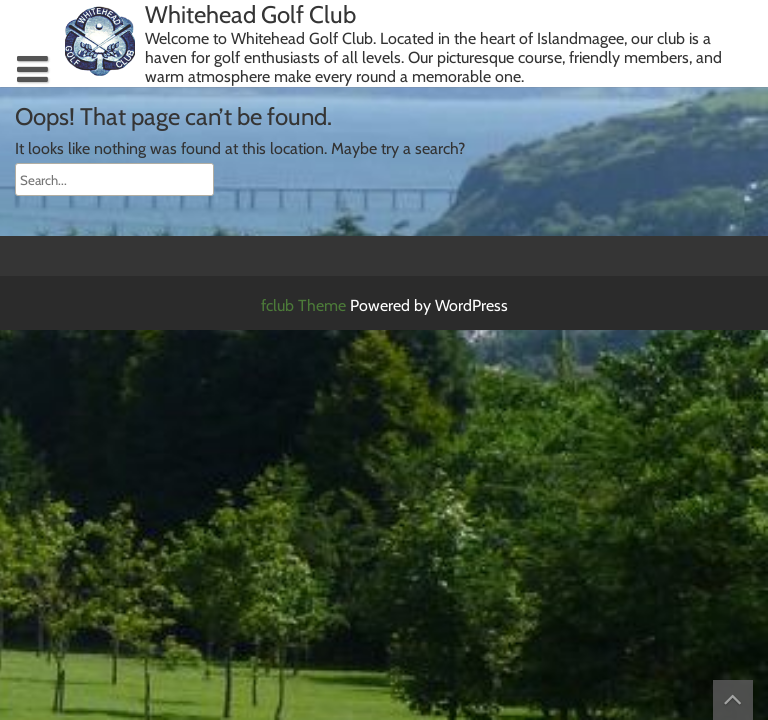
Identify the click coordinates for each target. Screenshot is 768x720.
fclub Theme (305, 305)
